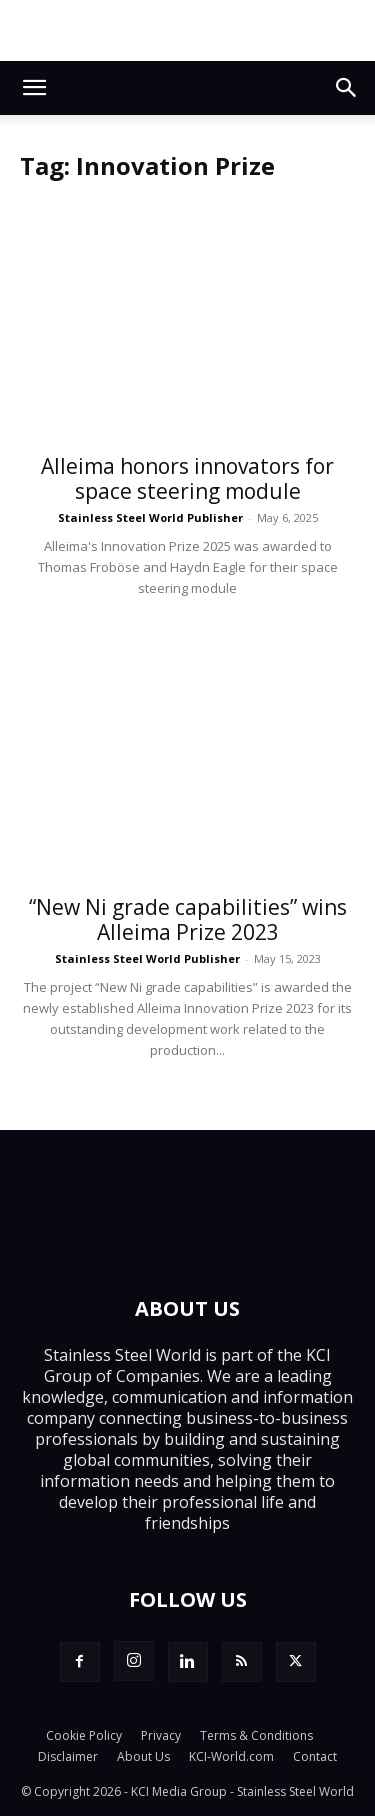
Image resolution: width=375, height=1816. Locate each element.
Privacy (161, 1735)
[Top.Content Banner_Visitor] (187, 30)
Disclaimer (68, 1756)
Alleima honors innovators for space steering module (187, 478)
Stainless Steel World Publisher (150, 517)
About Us (143, 1756)
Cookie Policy (84, 1735)
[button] (34, 88)
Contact (315, 1756)
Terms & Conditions (256, 1735)
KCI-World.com (231, 1756)
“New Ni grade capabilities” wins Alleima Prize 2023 (188, 919)
